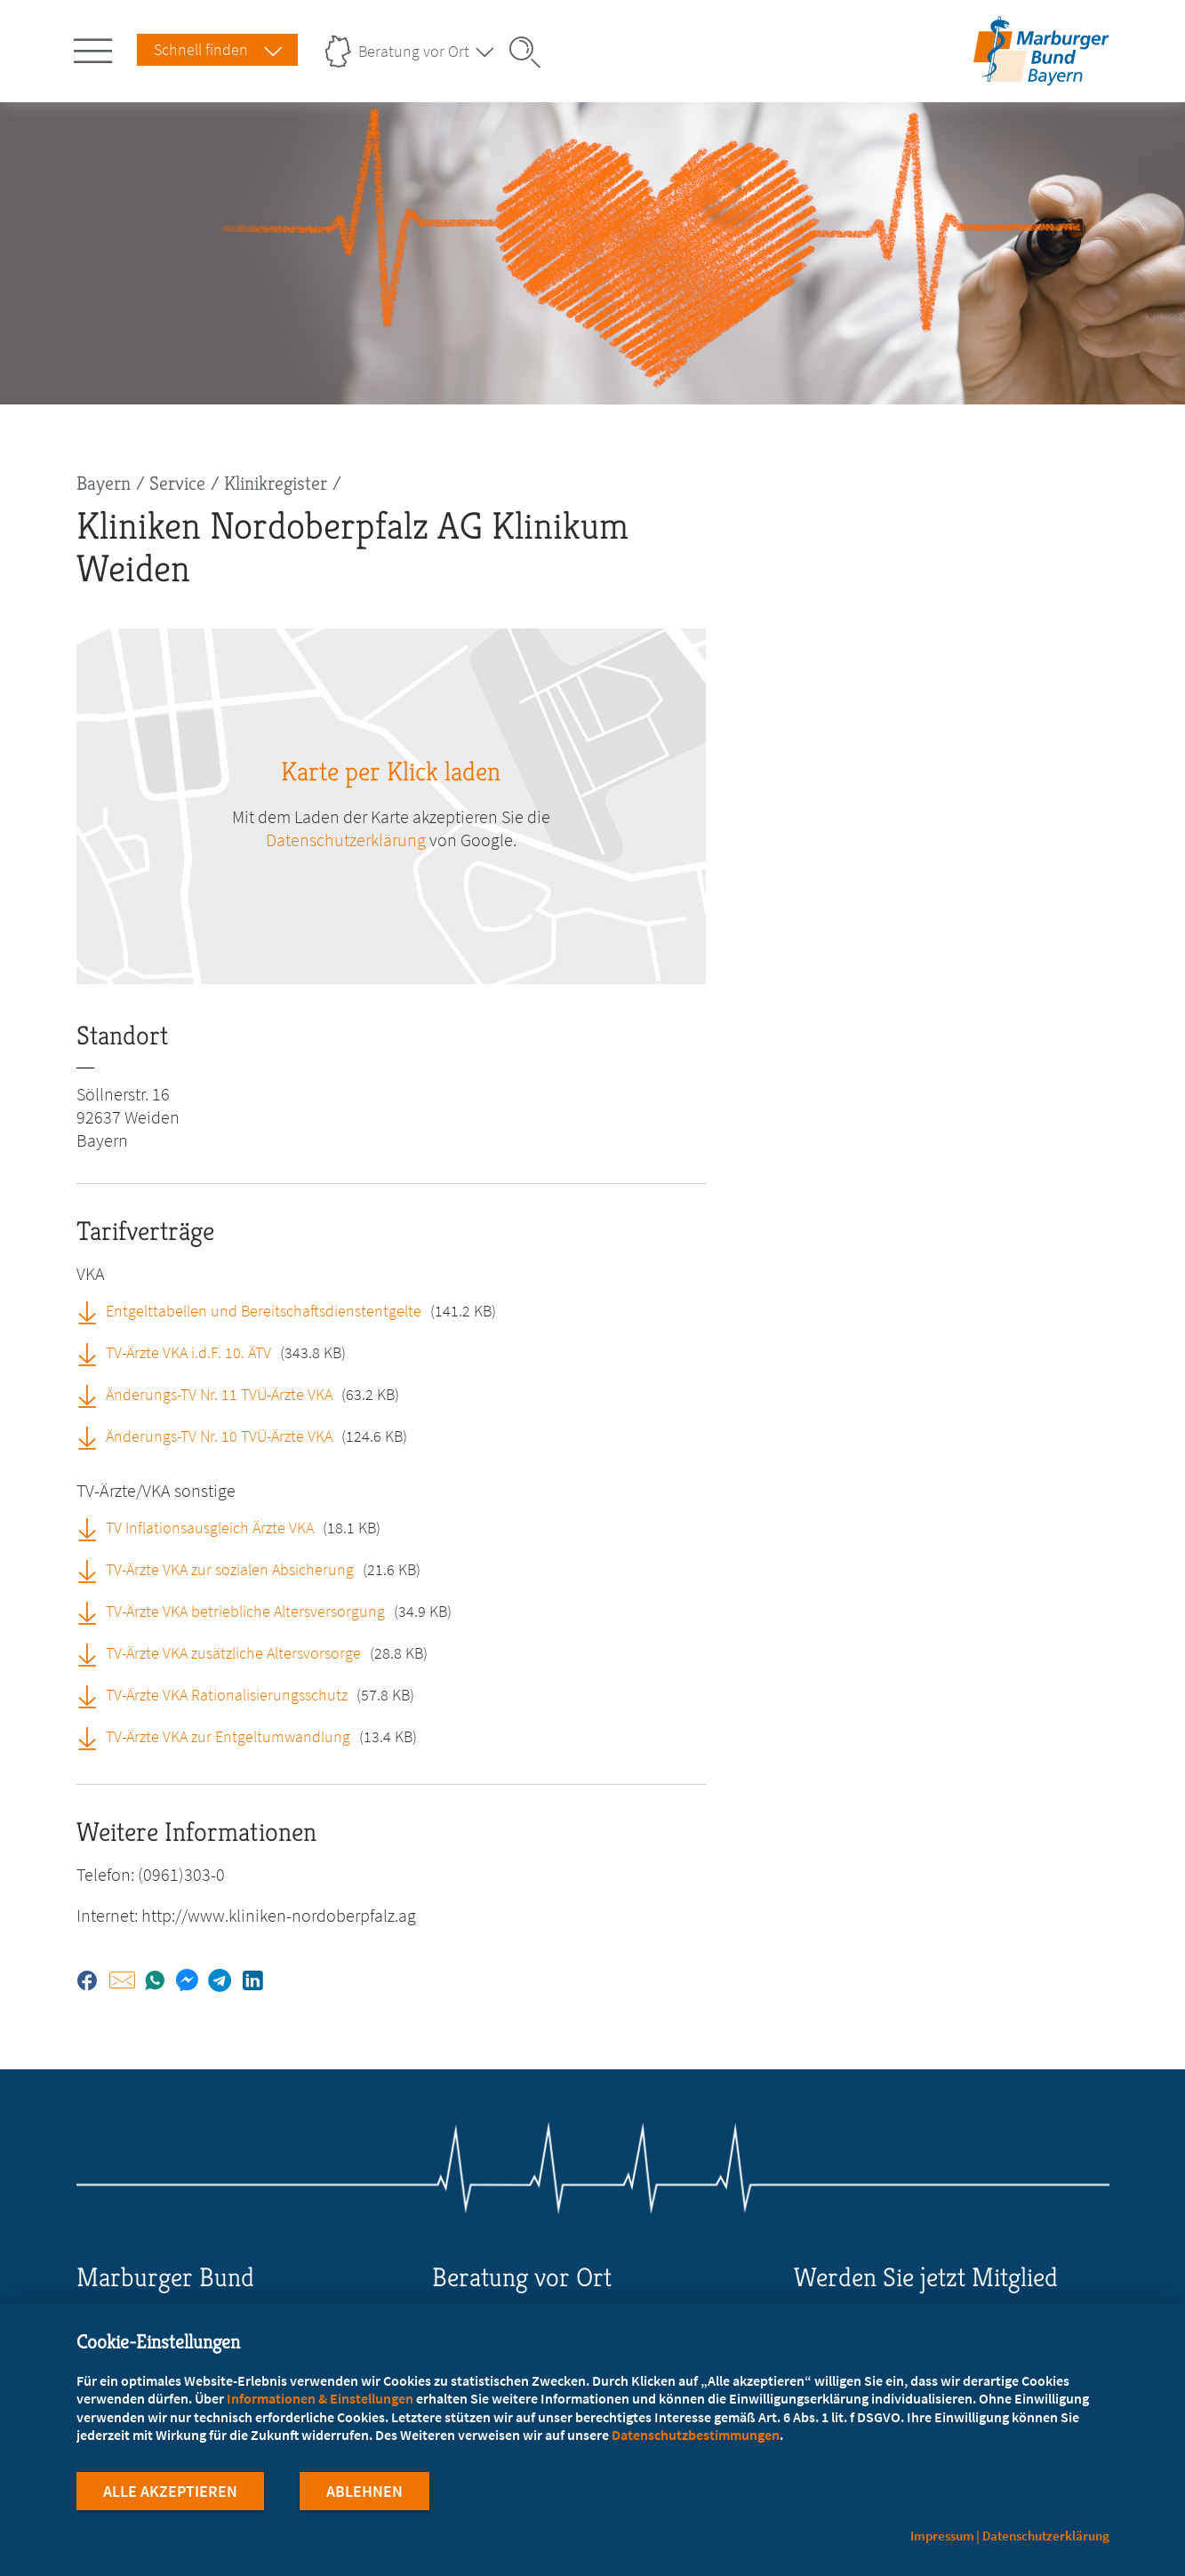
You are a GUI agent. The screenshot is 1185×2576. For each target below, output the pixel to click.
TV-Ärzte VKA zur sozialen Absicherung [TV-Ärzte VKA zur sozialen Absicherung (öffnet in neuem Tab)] (230, 1569)
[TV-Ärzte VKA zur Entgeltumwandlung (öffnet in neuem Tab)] (93, 1736)
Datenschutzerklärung (1045, 2535)
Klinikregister (275, 483)
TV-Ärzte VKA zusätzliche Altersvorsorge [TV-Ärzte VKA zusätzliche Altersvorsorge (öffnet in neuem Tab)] (233, 1653)
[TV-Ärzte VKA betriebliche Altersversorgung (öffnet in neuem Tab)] (93, 1610)
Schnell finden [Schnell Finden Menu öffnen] (201, 49)
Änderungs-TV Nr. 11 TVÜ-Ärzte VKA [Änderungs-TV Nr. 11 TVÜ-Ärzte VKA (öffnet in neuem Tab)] (219, 1394)
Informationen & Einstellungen (320, 2402)
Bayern (103, 483)
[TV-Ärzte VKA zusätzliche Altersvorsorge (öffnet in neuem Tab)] (93, 1652)
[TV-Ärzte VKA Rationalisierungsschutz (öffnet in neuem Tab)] (93, 1694)
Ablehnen (364, 2494)
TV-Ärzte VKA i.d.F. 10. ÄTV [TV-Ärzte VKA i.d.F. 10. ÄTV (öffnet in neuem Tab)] (188, 1352)
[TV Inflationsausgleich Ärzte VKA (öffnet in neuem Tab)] (93, 1527)
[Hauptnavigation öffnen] (96, 47)
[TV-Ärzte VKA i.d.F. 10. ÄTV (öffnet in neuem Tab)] (93, 1352)
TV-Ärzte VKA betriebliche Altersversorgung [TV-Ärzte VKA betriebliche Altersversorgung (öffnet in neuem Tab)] (245, 1611)
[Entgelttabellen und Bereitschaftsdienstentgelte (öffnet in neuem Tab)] (93, 1310)
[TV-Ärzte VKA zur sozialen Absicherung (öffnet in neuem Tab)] (93, 1568)
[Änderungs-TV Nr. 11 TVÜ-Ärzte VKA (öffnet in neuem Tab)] (93, 1393)
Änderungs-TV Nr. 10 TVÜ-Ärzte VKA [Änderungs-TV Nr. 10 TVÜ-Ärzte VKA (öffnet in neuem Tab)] (219, 1436)
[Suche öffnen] (530, 52)
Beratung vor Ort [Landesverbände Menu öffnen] (413, 51)
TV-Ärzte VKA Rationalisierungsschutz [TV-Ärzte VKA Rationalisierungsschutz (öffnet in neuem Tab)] (227, 1694)
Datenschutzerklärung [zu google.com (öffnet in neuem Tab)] (346, 839)
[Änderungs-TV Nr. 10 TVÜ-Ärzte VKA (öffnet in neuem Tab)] (93, 1435)
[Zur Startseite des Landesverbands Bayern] (1037, 74)
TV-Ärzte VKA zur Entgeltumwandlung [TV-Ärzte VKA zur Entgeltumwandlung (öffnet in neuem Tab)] (228, 1736)
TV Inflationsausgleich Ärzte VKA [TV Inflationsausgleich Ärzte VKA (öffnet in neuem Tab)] (210, 1527)
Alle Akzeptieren (170, 2494)
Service (177, 483)
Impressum (942, 2535)
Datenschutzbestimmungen (696, 2438)
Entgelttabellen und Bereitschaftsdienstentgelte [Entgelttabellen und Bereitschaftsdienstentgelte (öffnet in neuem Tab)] (263, 1310)
